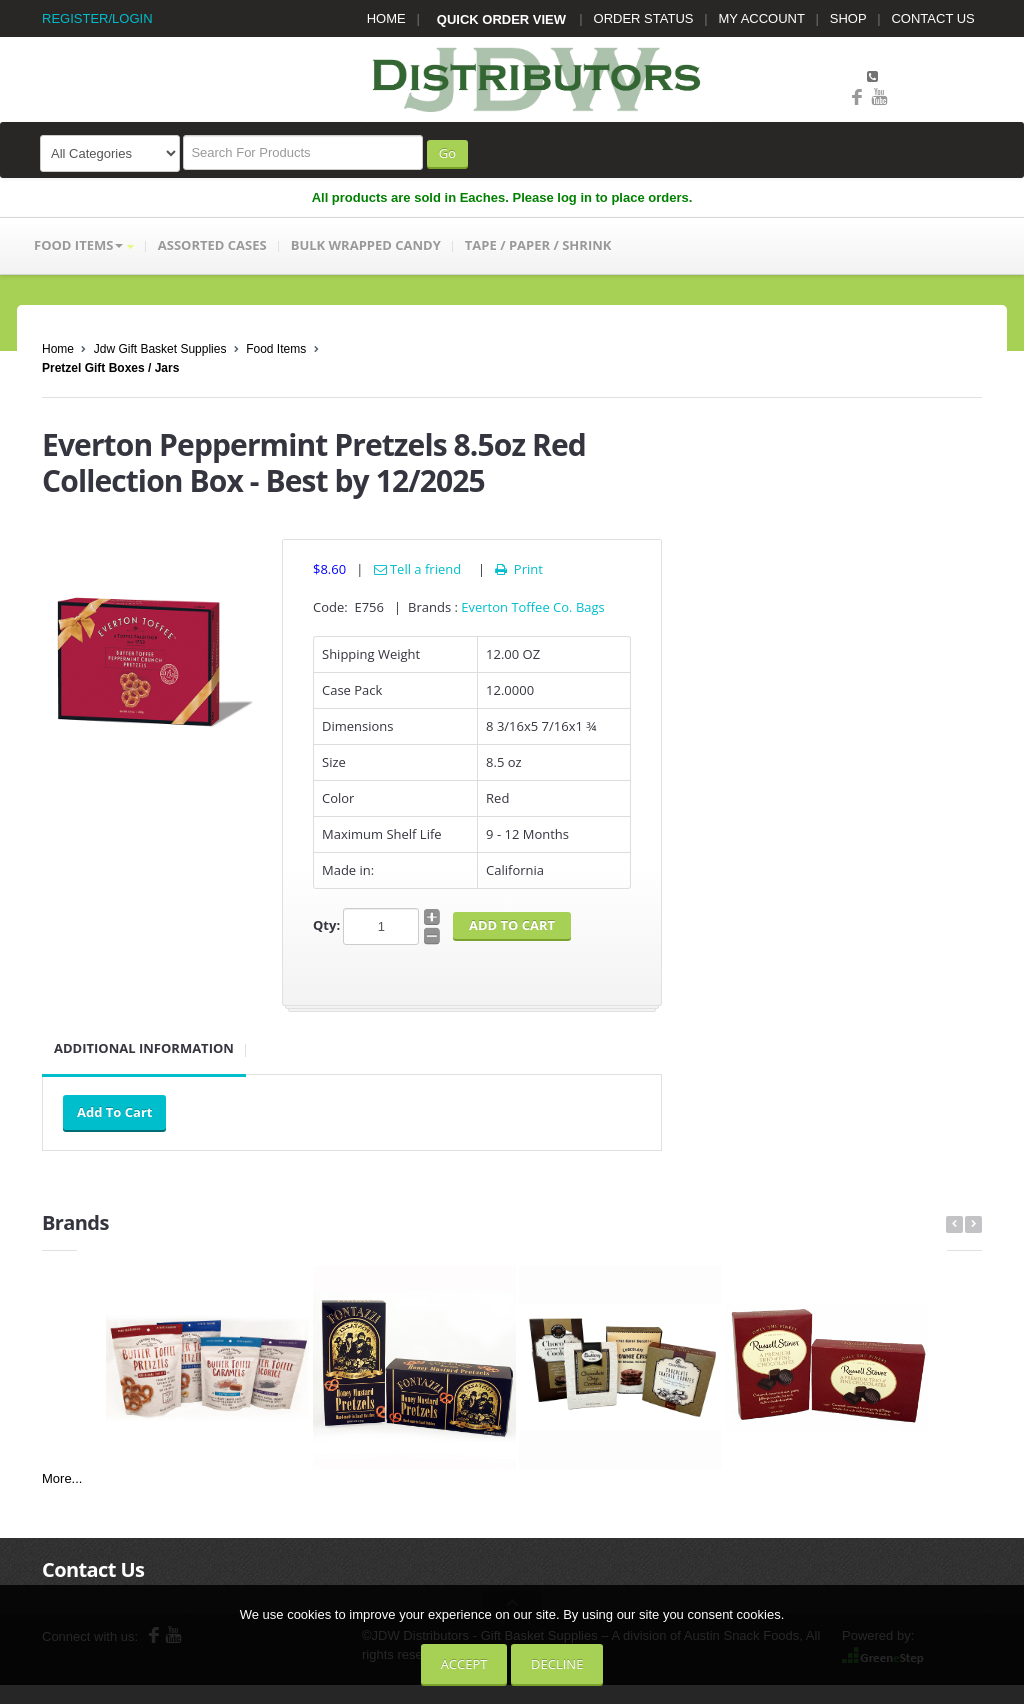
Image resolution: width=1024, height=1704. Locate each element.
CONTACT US (932, 18)
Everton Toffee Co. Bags (533, 607)
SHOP (848, 18)
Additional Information (144, 1048)
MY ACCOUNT (762, 18)
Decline (557, 1664)
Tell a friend (418, 569)
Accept (464, 1664)
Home (58, 349)
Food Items (276, 349)
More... (62, 1478)
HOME (386, 18)
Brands (75, 1222)
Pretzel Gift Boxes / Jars (110, 368)
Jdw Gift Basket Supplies (160, 349)
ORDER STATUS (644, 18)
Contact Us (93, 1569)
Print (517, 569)
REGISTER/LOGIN (97, 18)
